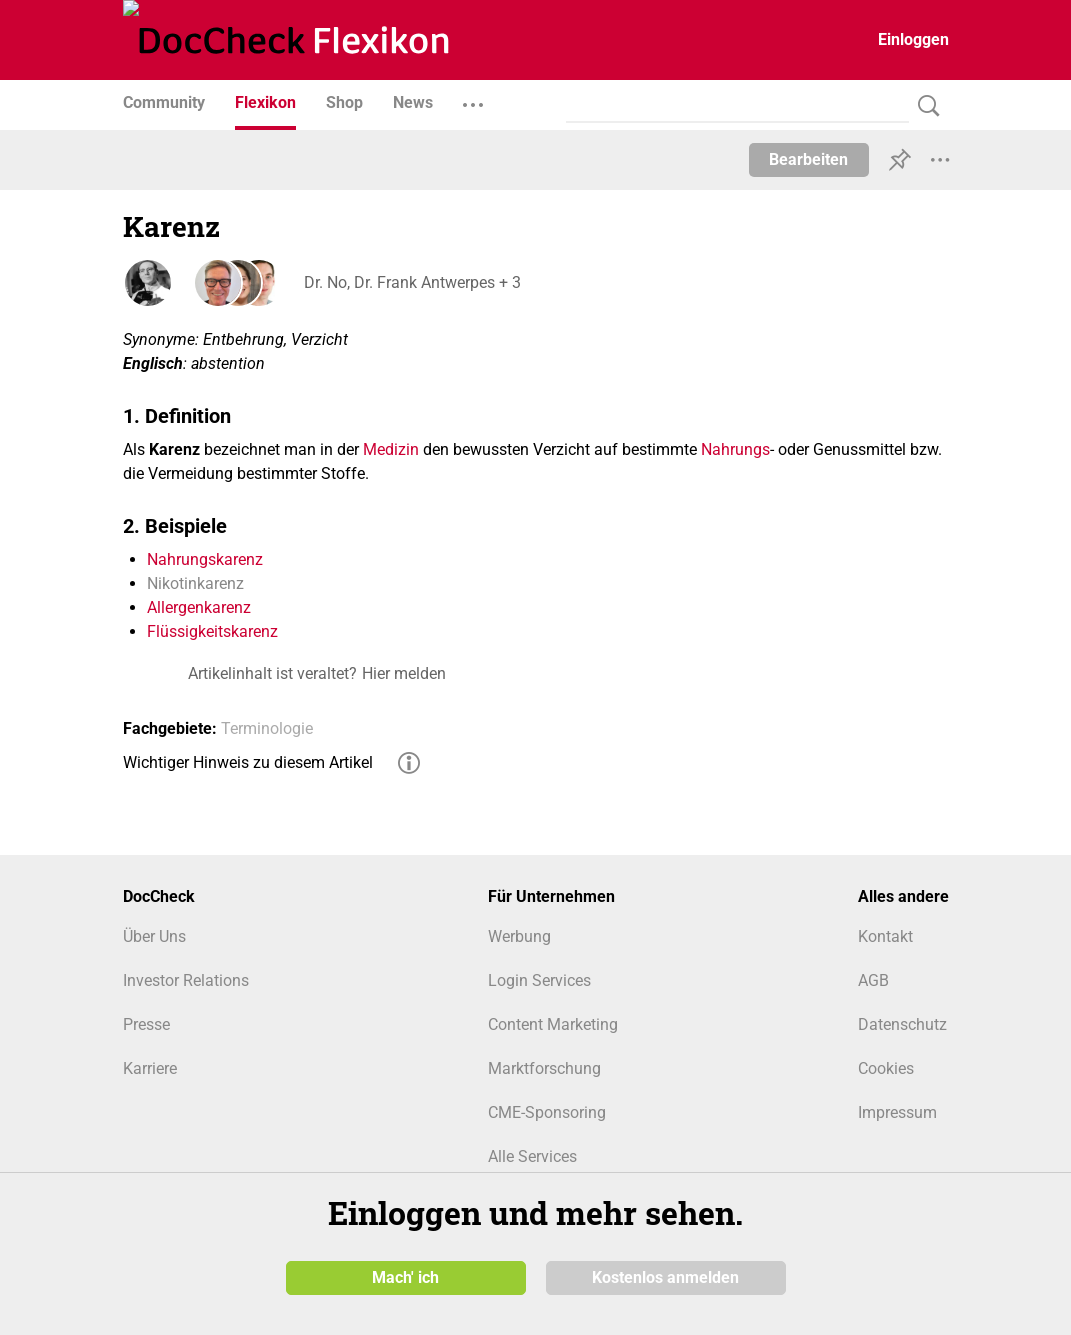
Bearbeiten (808, 159)
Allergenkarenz (199, 607)
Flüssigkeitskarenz (212, 631)
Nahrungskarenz (205, 559)
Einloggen (913, 39)
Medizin (391, 449)
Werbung (519, 936)
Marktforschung (544, 1068)
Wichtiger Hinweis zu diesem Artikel (248, 762)
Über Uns (154, 936)
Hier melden (404, 673)
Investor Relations (186, 980)
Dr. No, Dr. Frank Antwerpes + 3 (411, 282)
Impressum (897, 1112)
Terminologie (267, 728)
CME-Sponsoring (547, 1112)
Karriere (150, 1068)
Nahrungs (735, 449)
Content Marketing (553, 1024)
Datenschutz (902, 1024)
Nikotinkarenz (195, 583)
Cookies (886, 1068)
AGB (873, 980)
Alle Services (532, 1156)
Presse (146, 1024)
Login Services (539, 980)
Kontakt (885, 936)
